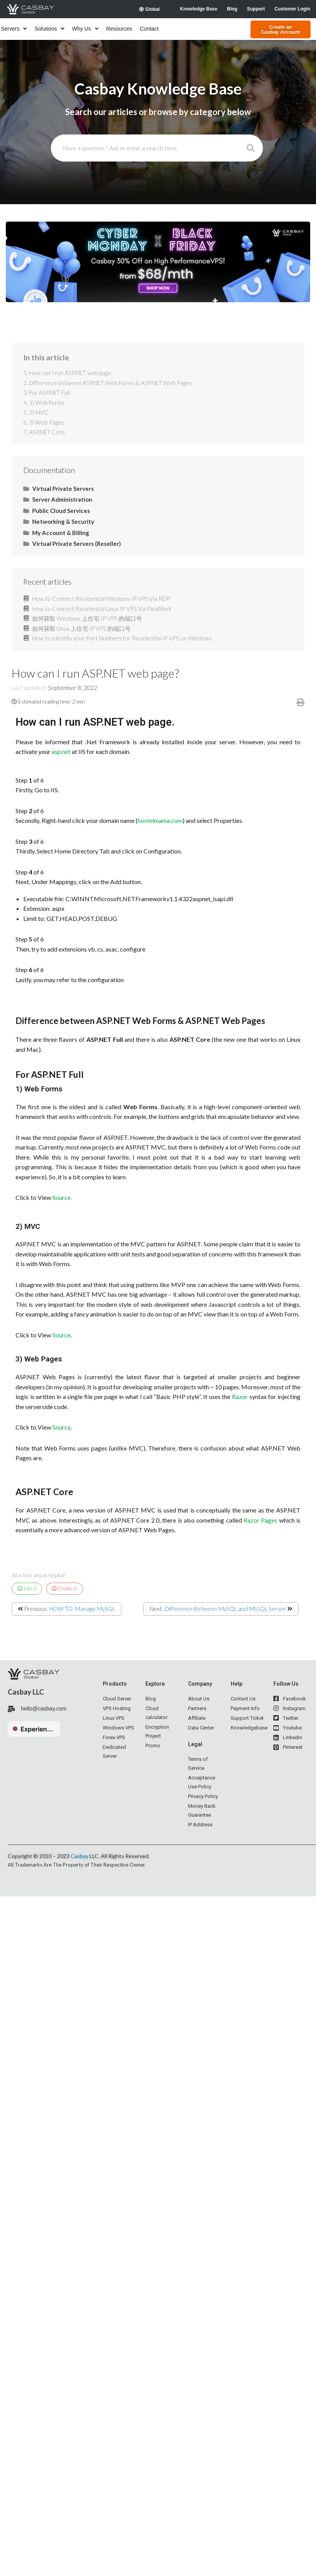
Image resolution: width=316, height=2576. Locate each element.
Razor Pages (260, 1520)
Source (61, 1335)
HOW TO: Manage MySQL (82, 1608)
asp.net (61, 751)
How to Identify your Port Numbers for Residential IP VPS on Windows (122, 638)
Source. (62, 1197)
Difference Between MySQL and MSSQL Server (225, 1608)
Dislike (64, 1588)
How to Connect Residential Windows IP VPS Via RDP (101, 598)
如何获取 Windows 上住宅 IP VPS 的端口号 (87, 618)
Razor (240, 1396)
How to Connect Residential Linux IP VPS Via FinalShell (101, 608)
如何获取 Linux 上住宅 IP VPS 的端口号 (81, 628)
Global (149, 9)
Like (27, 1588)
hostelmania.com (160, 820)
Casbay (79, 1856)
